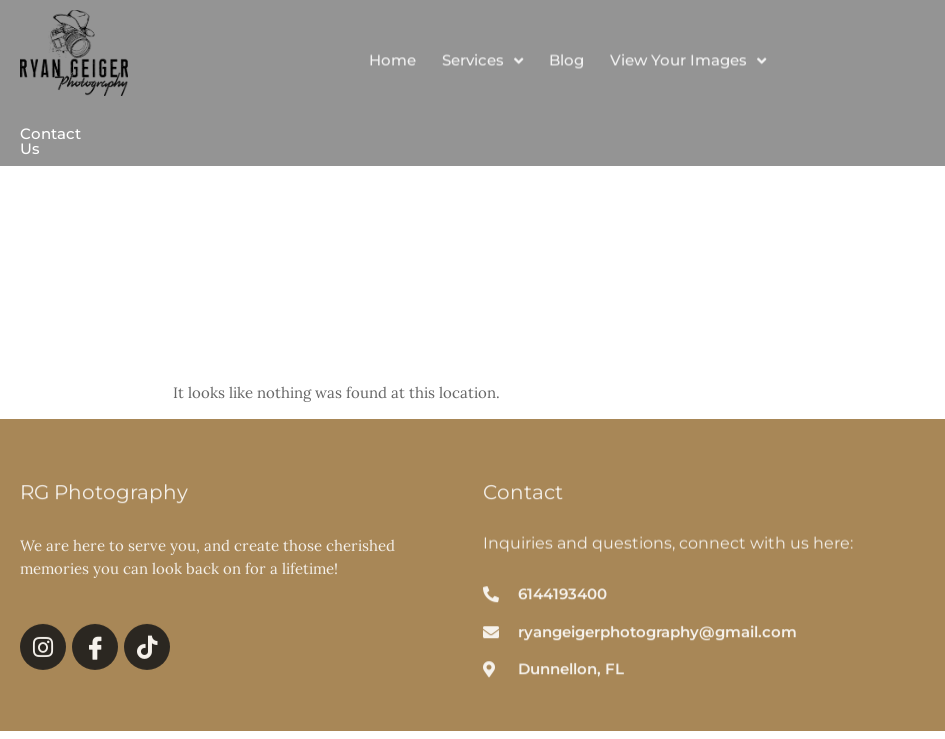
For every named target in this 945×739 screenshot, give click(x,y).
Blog (566, 66)
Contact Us (50, 141)
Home (392, 66)
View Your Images (688, 67)
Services (482, 67)
